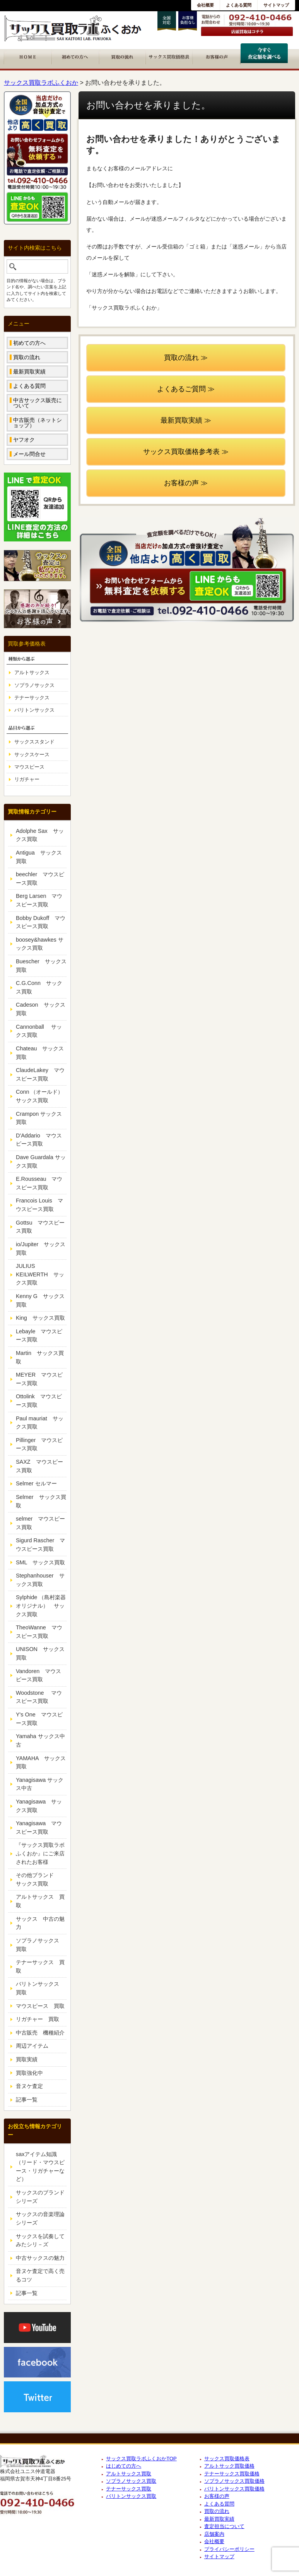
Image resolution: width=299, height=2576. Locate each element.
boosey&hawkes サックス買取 (39, 944)
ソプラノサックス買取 (131, 2481)
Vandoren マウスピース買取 (38, 1675)
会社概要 (205, 5)
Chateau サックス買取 (40, 1052)
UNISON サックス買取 (40, 1653)
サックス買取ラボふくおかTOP (141, 2458)
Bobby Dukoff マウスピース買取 (40, 922)
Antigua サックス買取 (39, 857)
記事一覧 (27, 2099)
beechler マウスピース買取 (40, 878)
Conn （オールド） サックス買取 (41, 1096)
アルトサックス (32, 672)
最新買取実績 (29, 371)
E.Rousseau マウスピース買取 (39, 1183)
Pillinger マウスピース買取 (39, 1444)
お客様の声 (216, 2496)
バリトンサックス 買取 (40, 1988)
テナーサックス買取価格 (232, 2474)
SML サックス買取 (40, 1562)
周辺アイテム (32, 2046)
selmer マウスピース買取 (40, 1523)
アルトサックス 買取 (40, 1901)
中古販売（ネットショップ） (37, 422)
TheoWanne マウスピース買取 (39, 1631)
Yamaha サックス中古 (40, 1740)
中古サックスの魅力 (40, 2258)
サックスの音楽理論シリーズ (40, 2218)
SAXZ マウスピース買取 (39, 1466)
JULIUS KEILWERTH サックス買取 (40, 1274)
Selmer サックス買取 (41, 1501)
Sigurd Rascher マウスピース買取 (40, 1544)
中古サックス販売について (37, 402)
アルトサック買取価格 (229, 2466)
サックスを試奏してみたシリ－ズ (40, 2240)
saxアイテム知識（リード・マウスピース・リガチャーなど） (40, 2166)
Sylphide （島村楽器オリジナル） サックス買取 (41, 1605)
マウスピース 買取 (40, 2006)
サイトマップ (276, 5)
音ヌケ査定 (29, 2086)
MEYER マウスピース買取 (39, 1379)
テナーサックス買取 (128, 2489)
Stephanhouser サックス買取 (40, 1579)
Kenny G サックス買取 (40, 1300)
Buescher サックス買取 (41, 965)
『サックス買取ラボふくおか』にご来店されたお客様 (40, 1853)
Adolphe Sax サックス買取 (40, 835)
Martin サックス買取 (40, 1357)
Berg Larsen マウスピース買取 (39, 900)
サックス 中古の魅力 (40, 1923)
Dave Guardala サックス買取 (41, 1161)
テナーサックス (32, 698)
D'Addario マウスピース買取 (39, 1139)
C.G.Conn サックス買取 (39, 987)
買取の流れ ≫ (186, 357)
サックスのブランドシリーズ (40, 2196)
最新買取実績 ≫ (186, 420)
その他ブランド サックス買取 (40, 1879)
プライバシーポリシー (229, 2549)
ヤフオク (24, 439)
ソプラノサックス (34, 685)
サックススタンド (34, 742)
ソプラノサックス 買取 (40, 1944)
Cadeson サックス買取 (40, 1009)
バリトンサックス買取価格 (234, 2489)
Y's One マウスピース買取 (39, 1718)
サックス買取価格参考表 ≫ (186, 452)
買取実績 (27, 2059)
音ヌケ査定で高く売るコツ (40, 2275)
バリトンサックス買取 (131, 2496)
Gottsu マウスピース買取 (40, 1226)
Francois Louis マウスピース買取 (39, 1204)
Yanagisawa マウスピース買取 (39, 1827)
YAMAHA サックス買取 (41, 1762)
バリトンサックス (34, 710)
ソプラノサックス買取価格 (234, 2481)
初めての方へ (29, 343)
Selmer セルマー (36, 1483)
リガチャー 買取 (37, 2019)
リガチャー (26, 779)
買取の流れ (26, 357)
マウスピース (29, 767)
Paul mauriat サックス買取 (39, 1422)
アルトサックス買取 (128, 2474)
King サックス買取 (40, 1318)
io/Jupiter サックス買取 (40, 1248)
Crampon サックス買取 (39, 1118)
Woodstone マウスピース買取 (39, 1697)
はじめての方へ (123, 2466)
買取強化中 (29, 2073)
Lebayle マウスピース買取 (39, 1335)
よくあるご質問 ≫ (186, 389)
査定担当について (224, 2526)
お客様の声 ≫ (186, 483)
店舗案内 (214, 2534)
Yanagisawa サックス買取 (39, 1805)
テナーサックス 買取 (40, 1966)
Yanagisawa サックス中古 (39, 1784)
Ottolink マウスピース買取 (39, 1400)
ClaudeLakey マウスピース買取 (40, 1074)
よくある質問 (238, 5)
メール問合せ (29, 454)
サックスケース (32, 754)
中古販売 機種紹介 (40, 2033)
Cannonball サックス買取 (39, 1031)
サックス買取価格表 (226, 2458)
